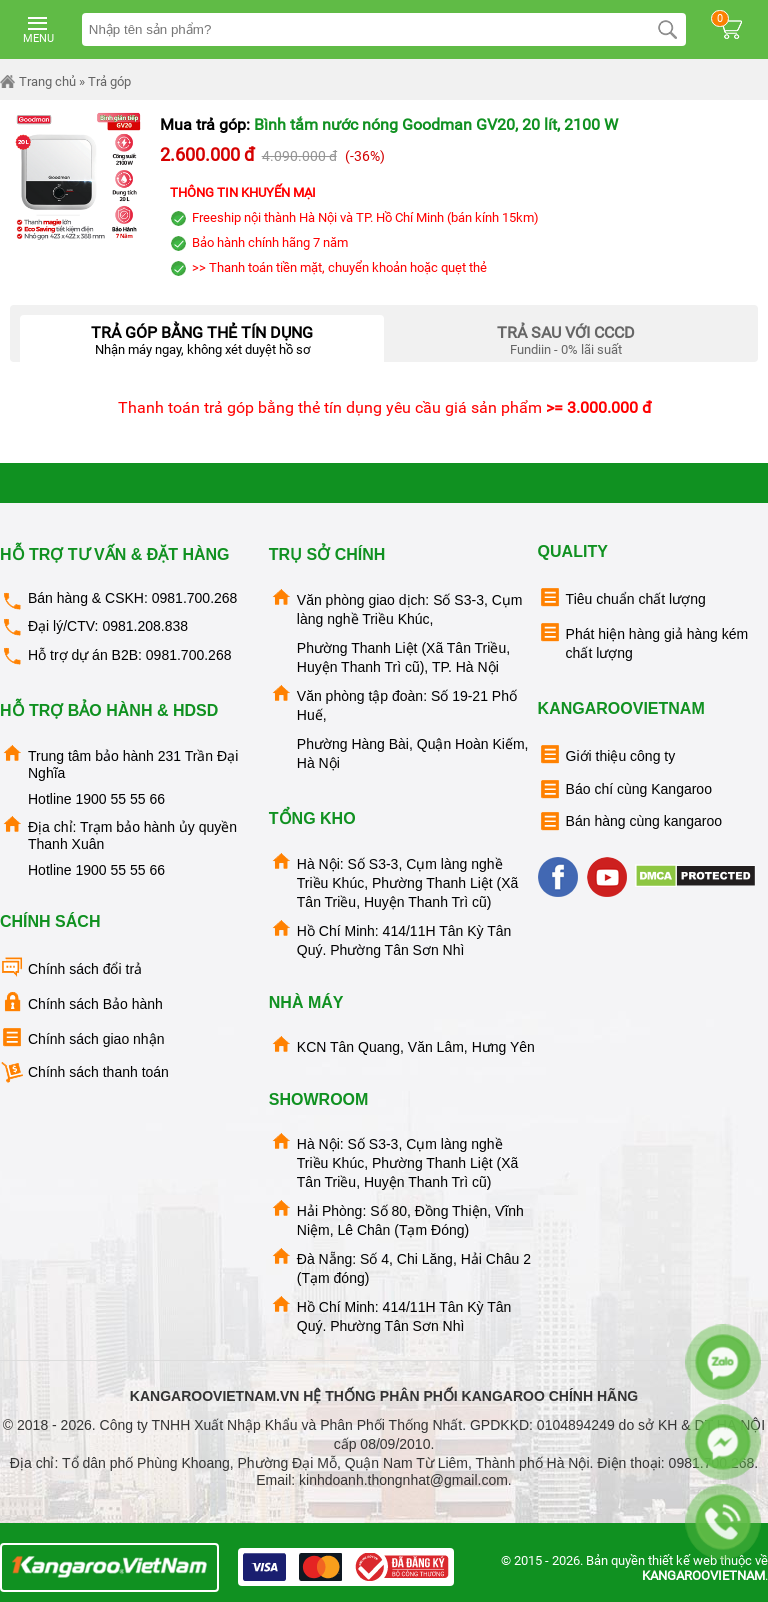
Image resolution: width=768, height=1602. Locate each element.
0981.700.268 (195, 598)
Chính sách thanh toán (84, 1072)
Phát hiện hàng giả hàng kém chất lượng (643, 640)
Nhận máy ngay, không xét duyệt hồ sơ (202, 336)
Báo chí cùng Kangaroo (625, 789)
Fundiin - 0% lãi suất (566, 336)
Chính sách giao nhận (82, 1037)
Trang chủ (38, 82)
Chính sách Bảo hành (81, 1002)
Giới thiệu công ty (607, 754)
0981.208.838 (145, 626)
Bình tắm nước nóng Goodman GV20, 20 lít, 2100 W (436, 124)
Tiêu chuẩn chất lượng (622, 597)
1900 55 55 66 (120, 799)
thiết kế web (682, 1560)
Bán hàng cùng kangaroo (630, 821)
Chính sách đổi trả (71, 967)
